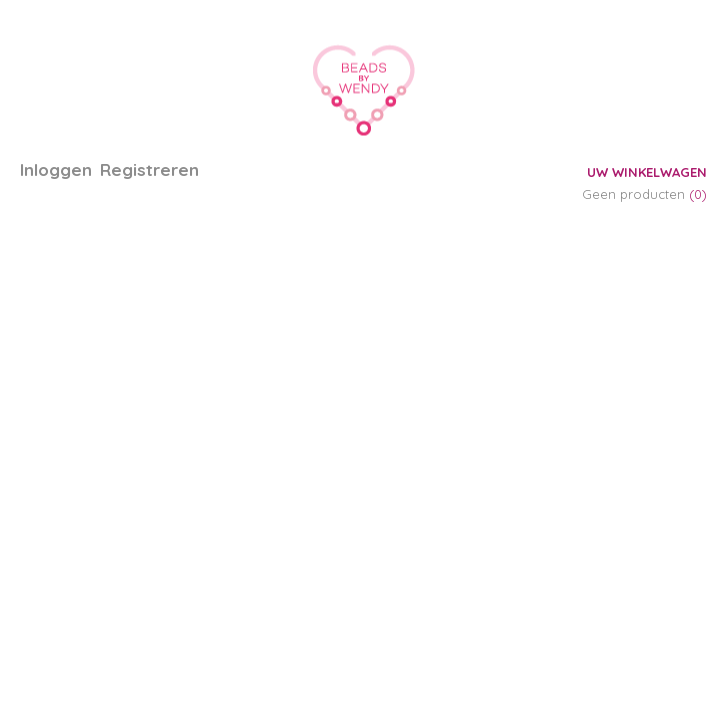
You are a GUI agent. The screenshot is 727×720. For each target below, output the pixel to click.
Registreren (149, 169)
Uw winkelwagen (647, 172)
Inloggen (56, 169)
